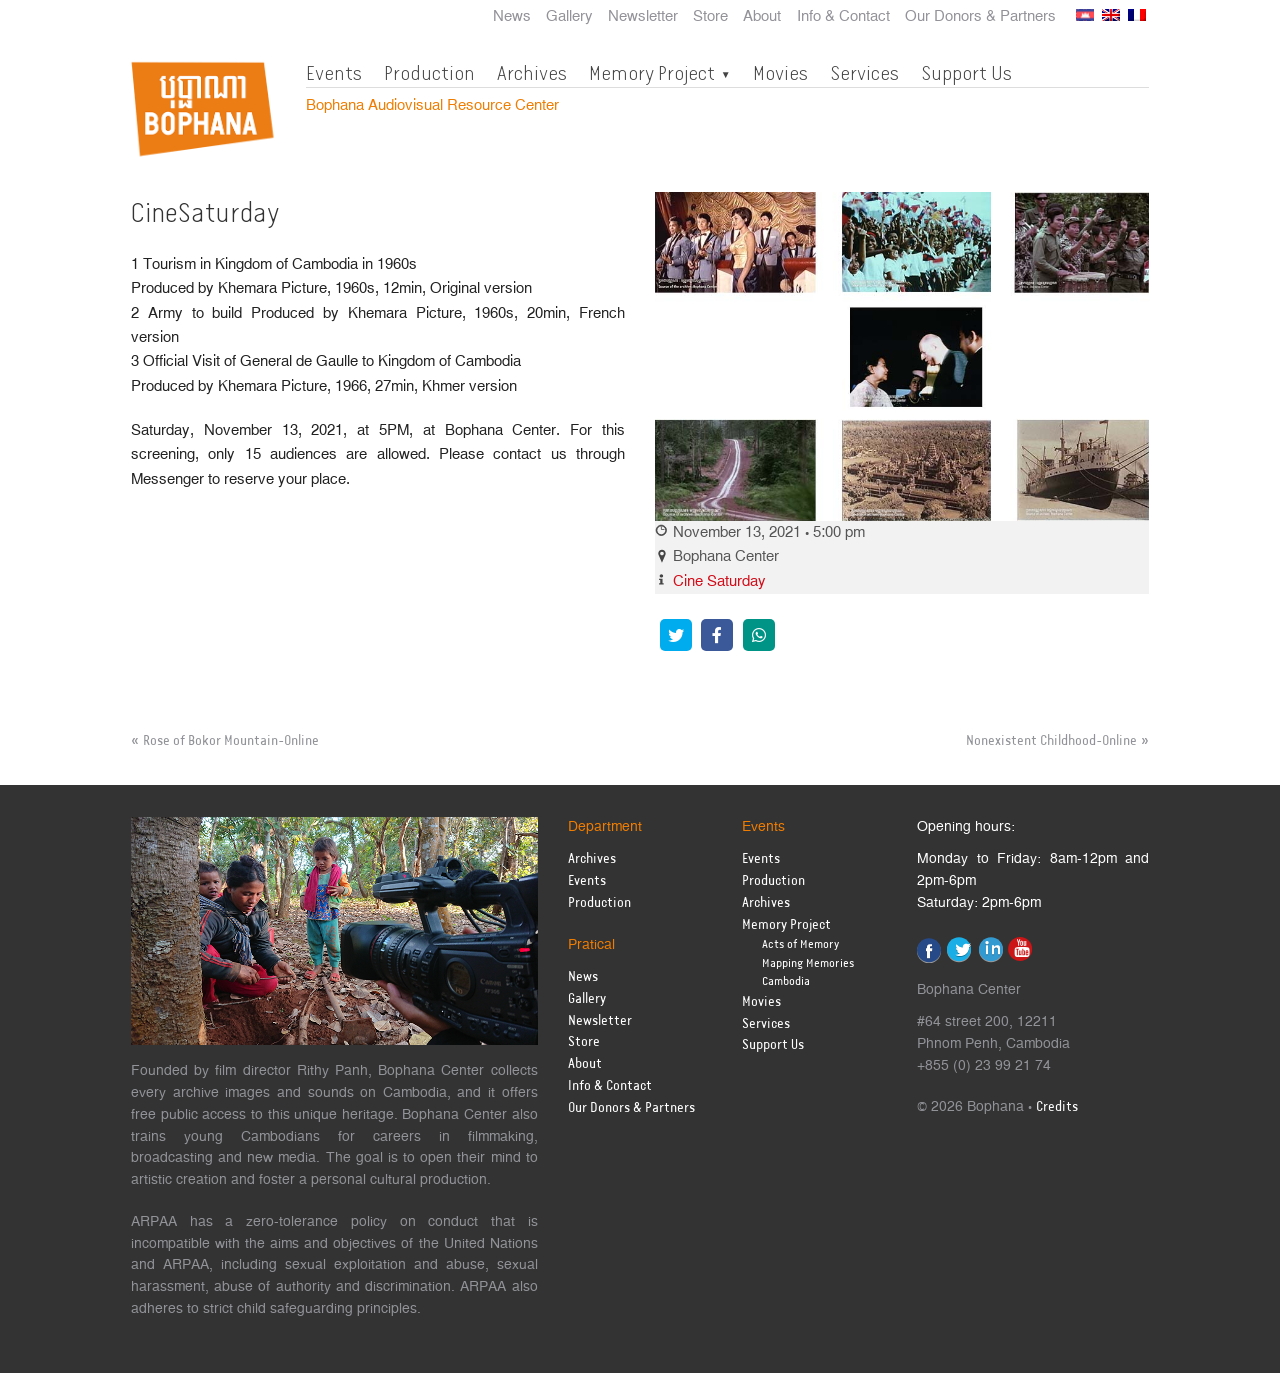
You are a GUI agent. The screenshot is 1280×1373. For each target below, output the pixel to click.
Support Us (966, 73)
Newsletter (643, 17)
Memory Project (652, 73)
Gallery (569, 17)
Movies (780, 73)
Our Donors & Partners (980, 17)
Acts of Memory (800, 944)
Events (334, 73)
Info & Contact (843, 17)
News (512, 17)
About (762, 17)
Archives (532, 73)
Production (429, 73)
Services (864, 73)
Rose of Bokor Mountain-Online (231, 741)
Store (710, 17)
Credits (1057, 1107)
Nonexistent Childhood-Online (1051, 741)
